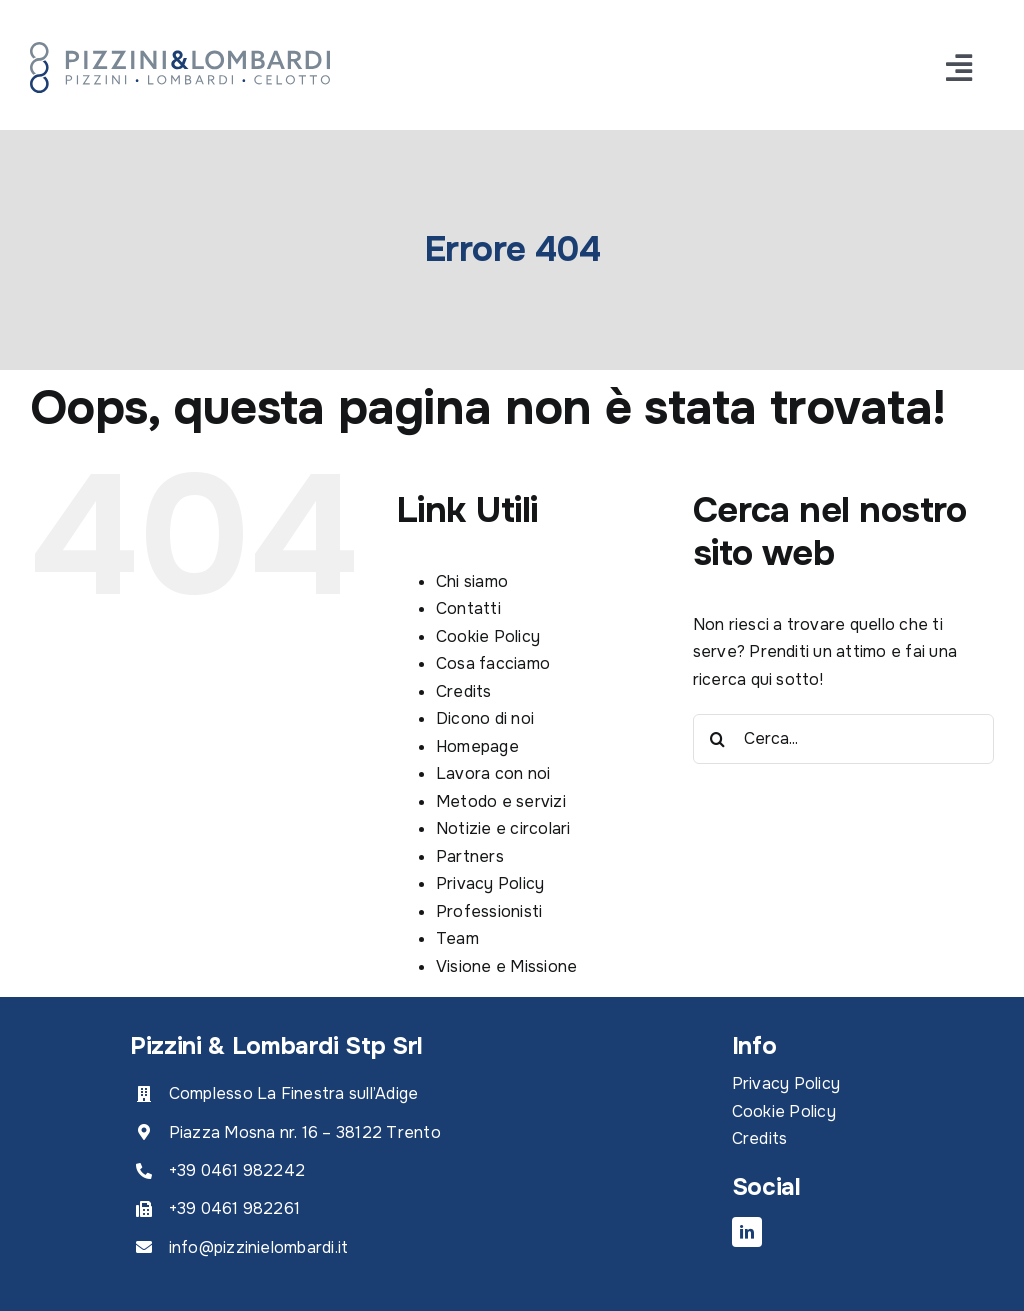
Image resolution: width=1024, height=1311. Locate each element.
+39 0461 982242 (237, 1170)
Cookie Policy (488, 636)
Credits (464, 691)
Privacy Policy (490, 883)
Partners (470, 856)
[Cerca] (718, 739)
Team (457, 938)
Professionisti (489, 911)
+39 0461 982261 (235, 1208)
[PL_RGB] (180, 49)
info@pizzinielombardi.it (259, 1247)
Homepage (477, 746)
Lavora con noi (493, 773)
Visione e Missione (506, 966)
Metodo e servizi (501, 801)
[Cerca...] (843, 739)
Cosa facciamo (493, 663)
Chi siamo (472, 581)
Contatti (468, 608)
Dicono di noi (485, 718)
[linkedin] (747, 1232)
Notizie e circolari (503, 828)
